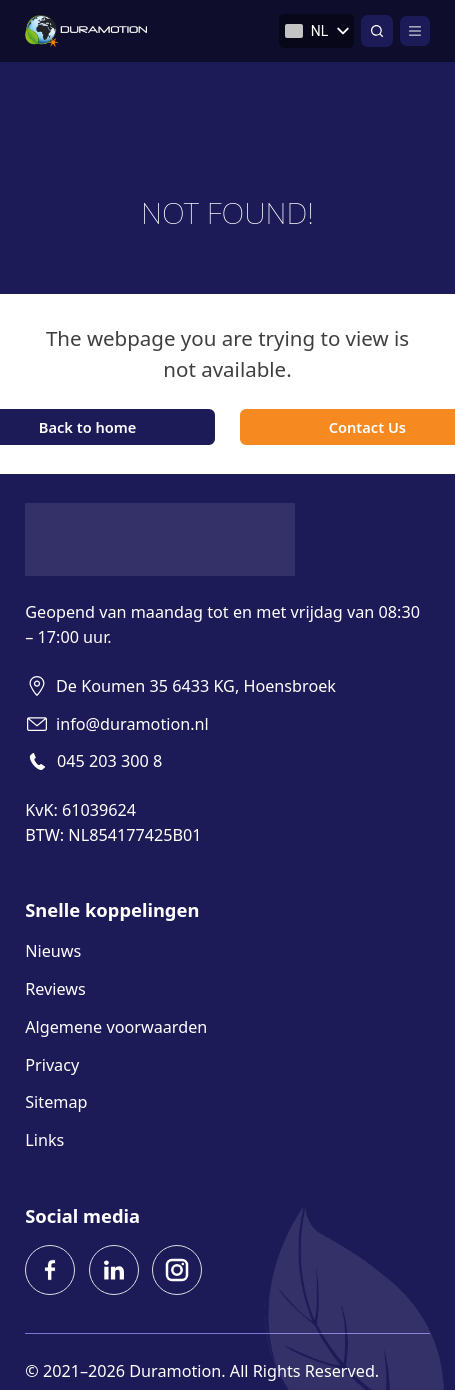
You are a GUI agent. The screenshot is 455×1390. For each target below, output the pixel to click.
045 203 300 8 (109, 761)
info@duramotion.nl (132, 724)
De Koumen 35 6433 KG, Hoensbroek (196, 686)
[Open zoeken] (377, 31)
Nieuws (53, 951)
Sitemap (56, 1102)
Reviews (55, 989)
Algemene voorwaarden (116, 1027)
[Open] (415, 31)
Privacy (52, 1065)
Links (44, 1140)
